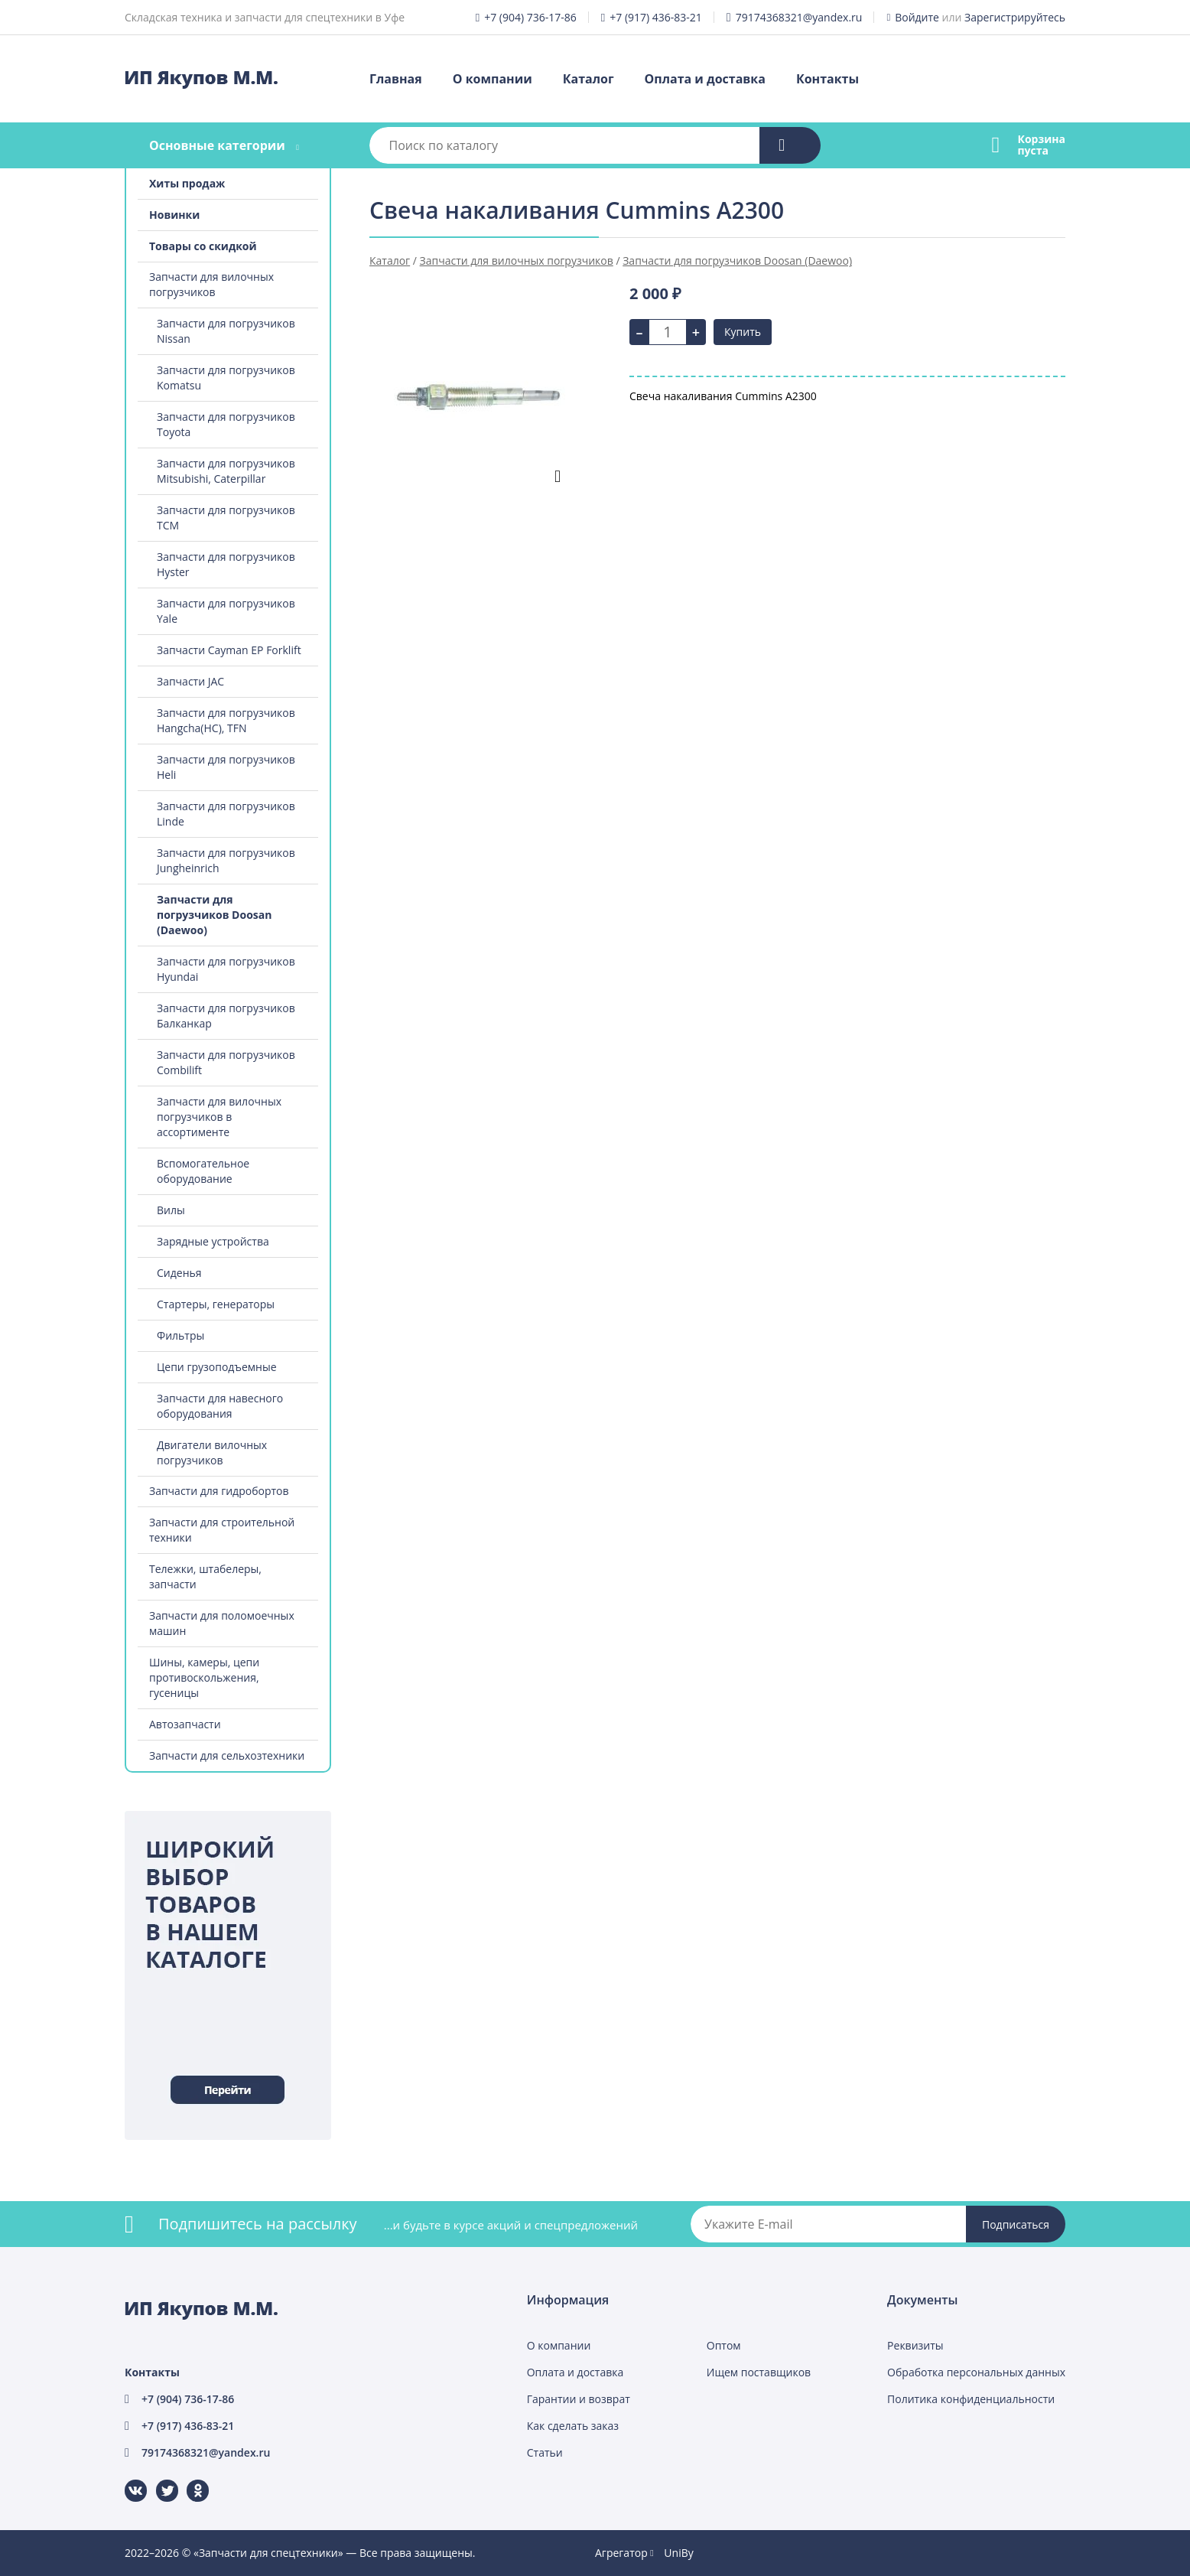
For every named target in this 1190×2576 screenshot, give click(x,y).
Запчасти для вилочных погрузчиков (211, 284)
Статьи (545, 2452)
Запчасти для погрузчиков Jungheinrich (226, 860)
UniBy (678, 2552)
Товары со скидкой (203, 246)
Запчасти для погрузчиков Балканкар (226, 1016)
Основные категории (217, 145)
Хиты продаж (187, 183)
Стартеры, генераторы (216, 1304)
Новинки (174, 214)
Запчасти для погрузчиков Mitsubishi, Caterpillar (226, 471)
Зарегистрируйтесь (1014, 17)
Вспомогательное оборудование (203, 1171)
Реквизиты (915, 2345)
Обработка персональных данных (976, 2372)
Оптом (724, 2345)
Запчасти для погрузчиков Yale (226, 611)
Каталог (588, 78)
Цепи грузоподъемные (217, 1367)
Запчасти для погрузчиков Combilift (226, 1062)
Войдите (917, 17)
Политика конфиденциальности (971, 2399)
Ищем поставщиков (759, 2372)
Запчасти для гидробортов (219, 1490)
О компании (492, 78)
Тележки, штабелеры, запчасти (205, 1576)
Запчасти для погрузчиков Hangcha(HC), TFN (226, 720)
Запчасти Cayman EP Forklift (229, 650)
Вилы (171, 1210)
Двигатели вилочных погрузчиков (212, 1452)
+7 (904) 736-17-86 (530, 17)
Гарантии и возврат (578, 2399)
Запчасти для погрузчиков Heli (226, 767)
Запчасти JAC (190, 681)
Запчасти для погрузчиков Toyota (226, 424)
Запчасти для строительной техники (221, 1530)
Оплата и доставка (705, 78)
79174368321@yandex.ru (799, 17)
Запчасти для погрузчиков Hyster (226, 564)
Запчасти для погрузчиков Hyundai (226, 969)
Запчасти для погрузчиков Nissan (226, 331)
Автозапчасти (185, 1724)
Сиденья (179, 1272)
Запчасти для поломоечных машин (221, 1623)
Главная (395, 78)
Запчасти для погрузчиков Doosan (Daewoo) (214, 914)
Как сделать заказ (573, 2425)
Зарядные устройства (213, 1241)
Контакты (827, 78)
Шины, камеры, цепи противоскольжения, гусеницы (204, 1677)
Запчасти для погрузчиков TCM (226, 517)
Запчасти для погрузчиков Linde (226, 814)
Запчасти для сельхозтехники (226, 1755)
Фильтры (180, 1335)
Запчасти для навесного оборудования (220, 1406)
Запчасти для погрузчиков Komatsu (226, 377)
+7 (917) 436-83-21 (656, 17)
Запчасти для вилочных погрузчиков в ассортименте (219, 1116)
